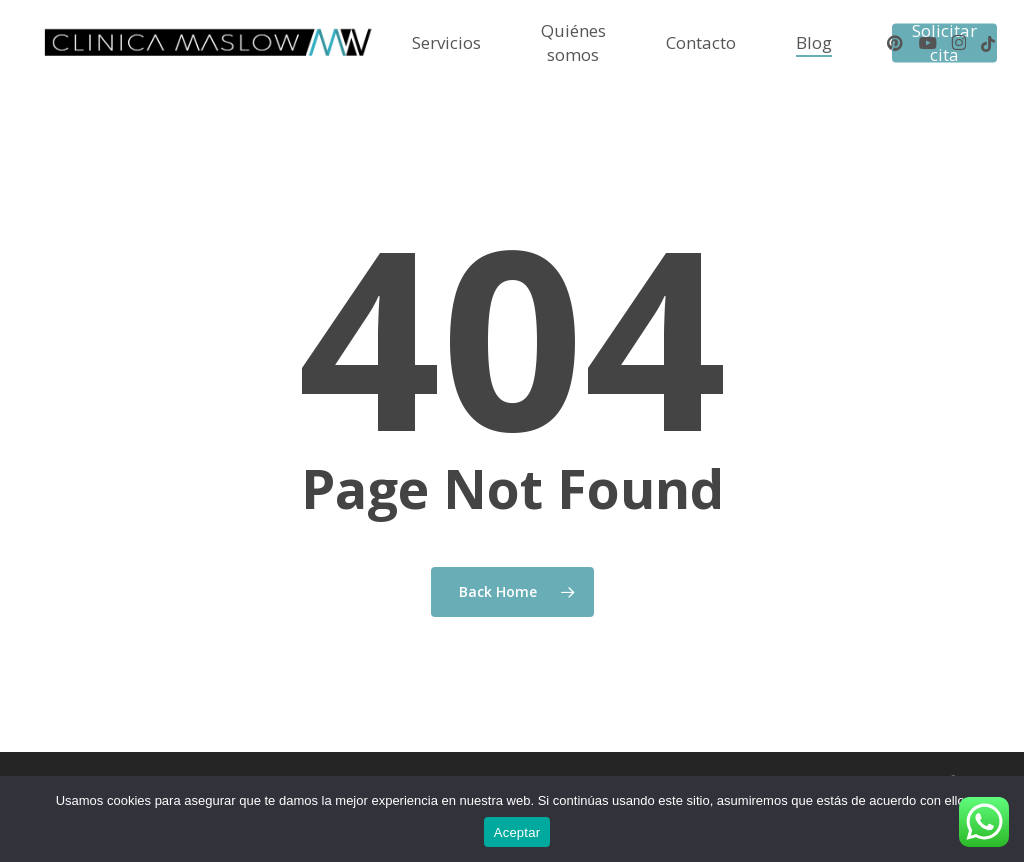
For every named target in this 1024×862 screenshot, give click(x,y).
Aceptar (517, 832)
